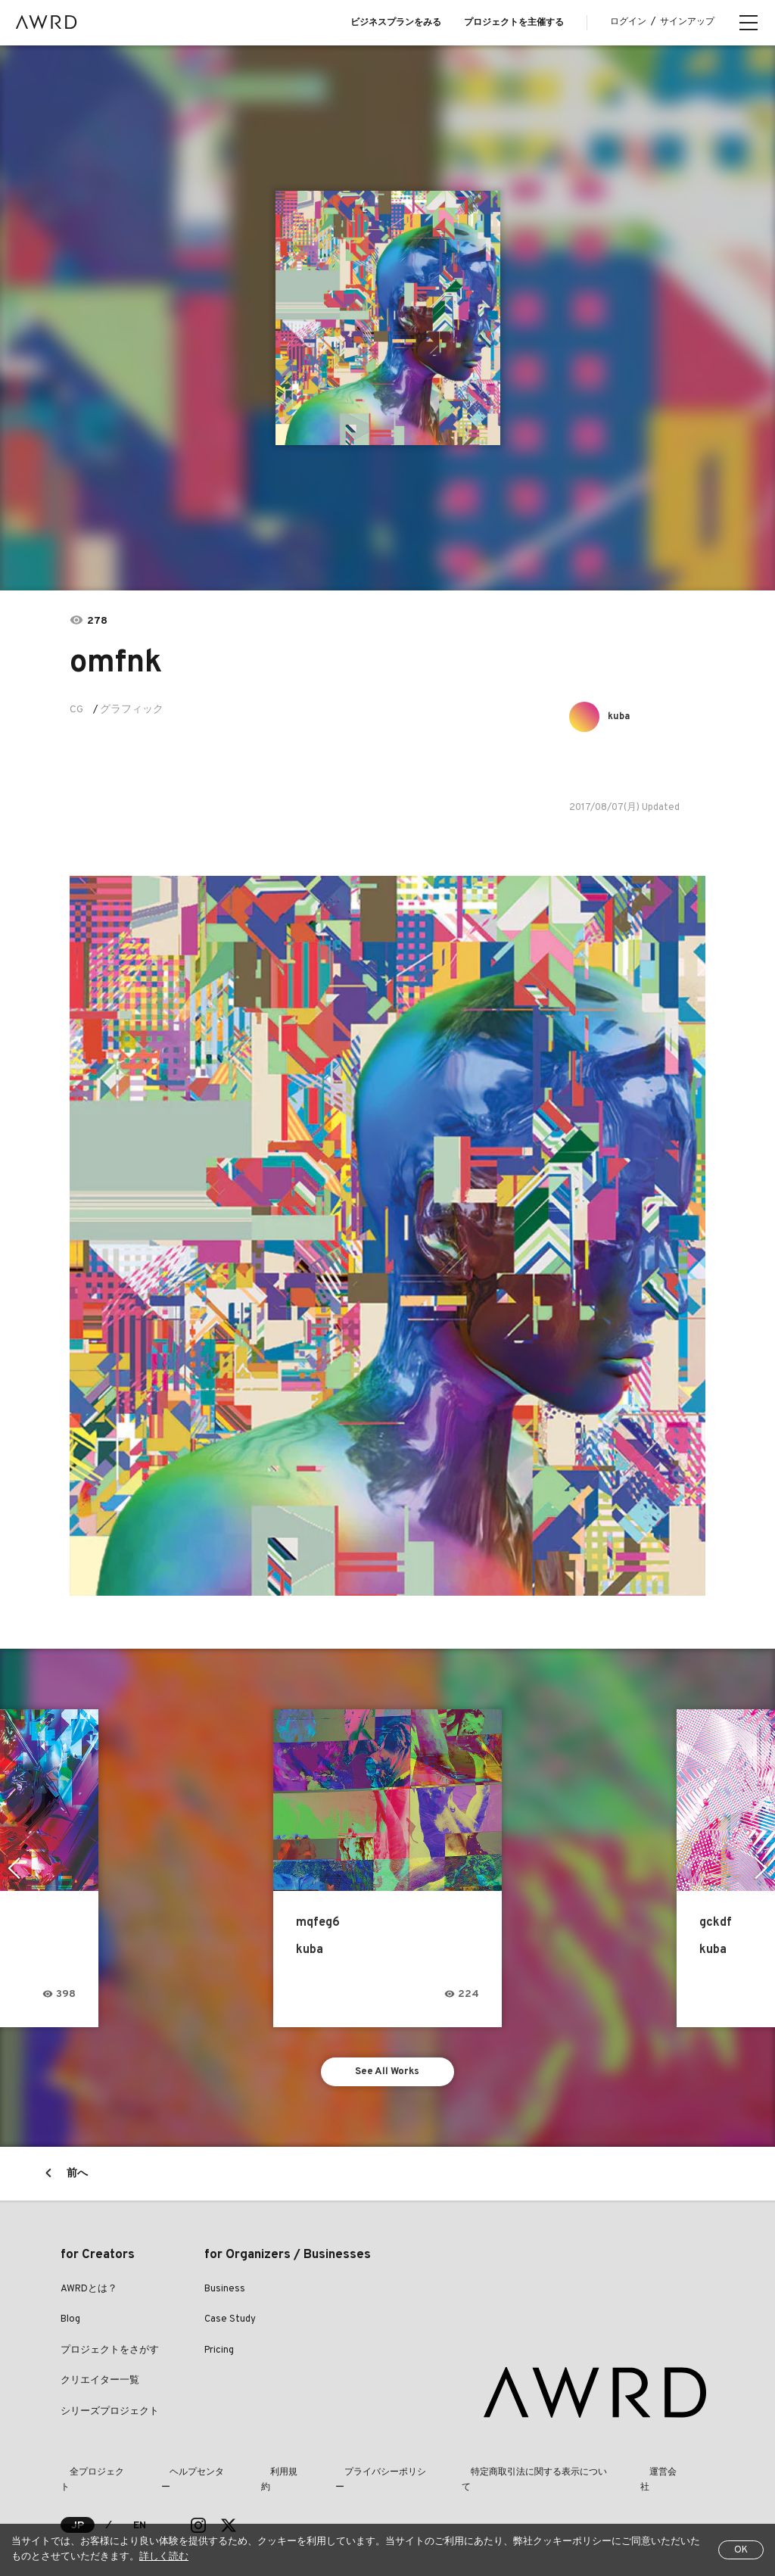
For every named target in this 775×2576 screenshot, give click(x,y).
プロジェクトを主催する (514, 23)
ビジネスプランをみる (395, 23)
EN (140, 2515)
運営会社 (592, 2478)
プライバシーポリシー (337, 2478)
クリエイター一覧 (100, 2386)
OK (741, 2550)
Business (224, 2294)
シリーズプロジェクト (110, 2416)
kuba (623, 716)
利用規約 (251, 2478)
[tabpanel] (388, 317)
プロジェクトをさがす (110, 2355)
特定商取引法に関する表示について (478, 2478)
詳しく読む (163, 2557)
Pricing (219, 2355)
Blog (70, 2325)
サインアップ (687, 22)
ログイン (628, 22)
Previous (11, 1868)
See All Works (388, 2073)
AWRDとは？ (89, 2294)
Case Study (230, 2325)
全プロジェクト (92, 2478)
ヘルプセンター (178, 2478)
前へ (77, 2178)
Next (763, 1868)
